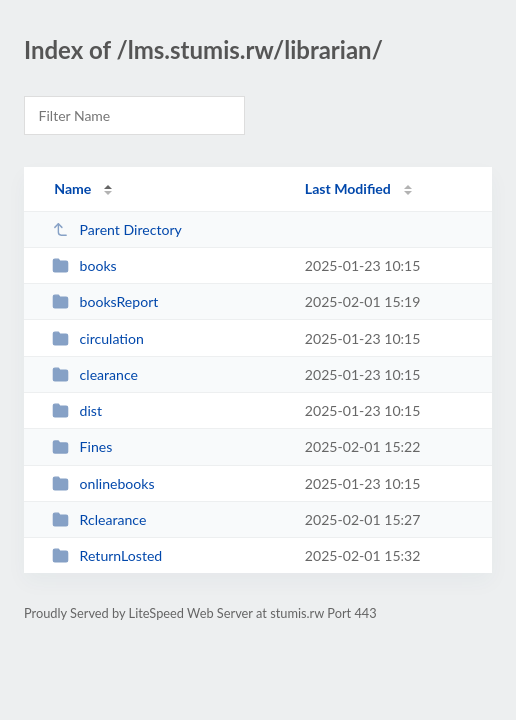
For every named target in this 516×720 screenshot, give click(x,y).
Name (72, 188)
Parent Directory (117, 229)
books (84, 265)
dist (77, 410)
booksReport (105, 301)
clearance (95, 374)
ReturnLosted (107, 555)
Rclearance (99, 519)
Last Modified (348, 188)
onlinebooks (103, 483)
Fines (82, 446)
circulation (98, 338)
